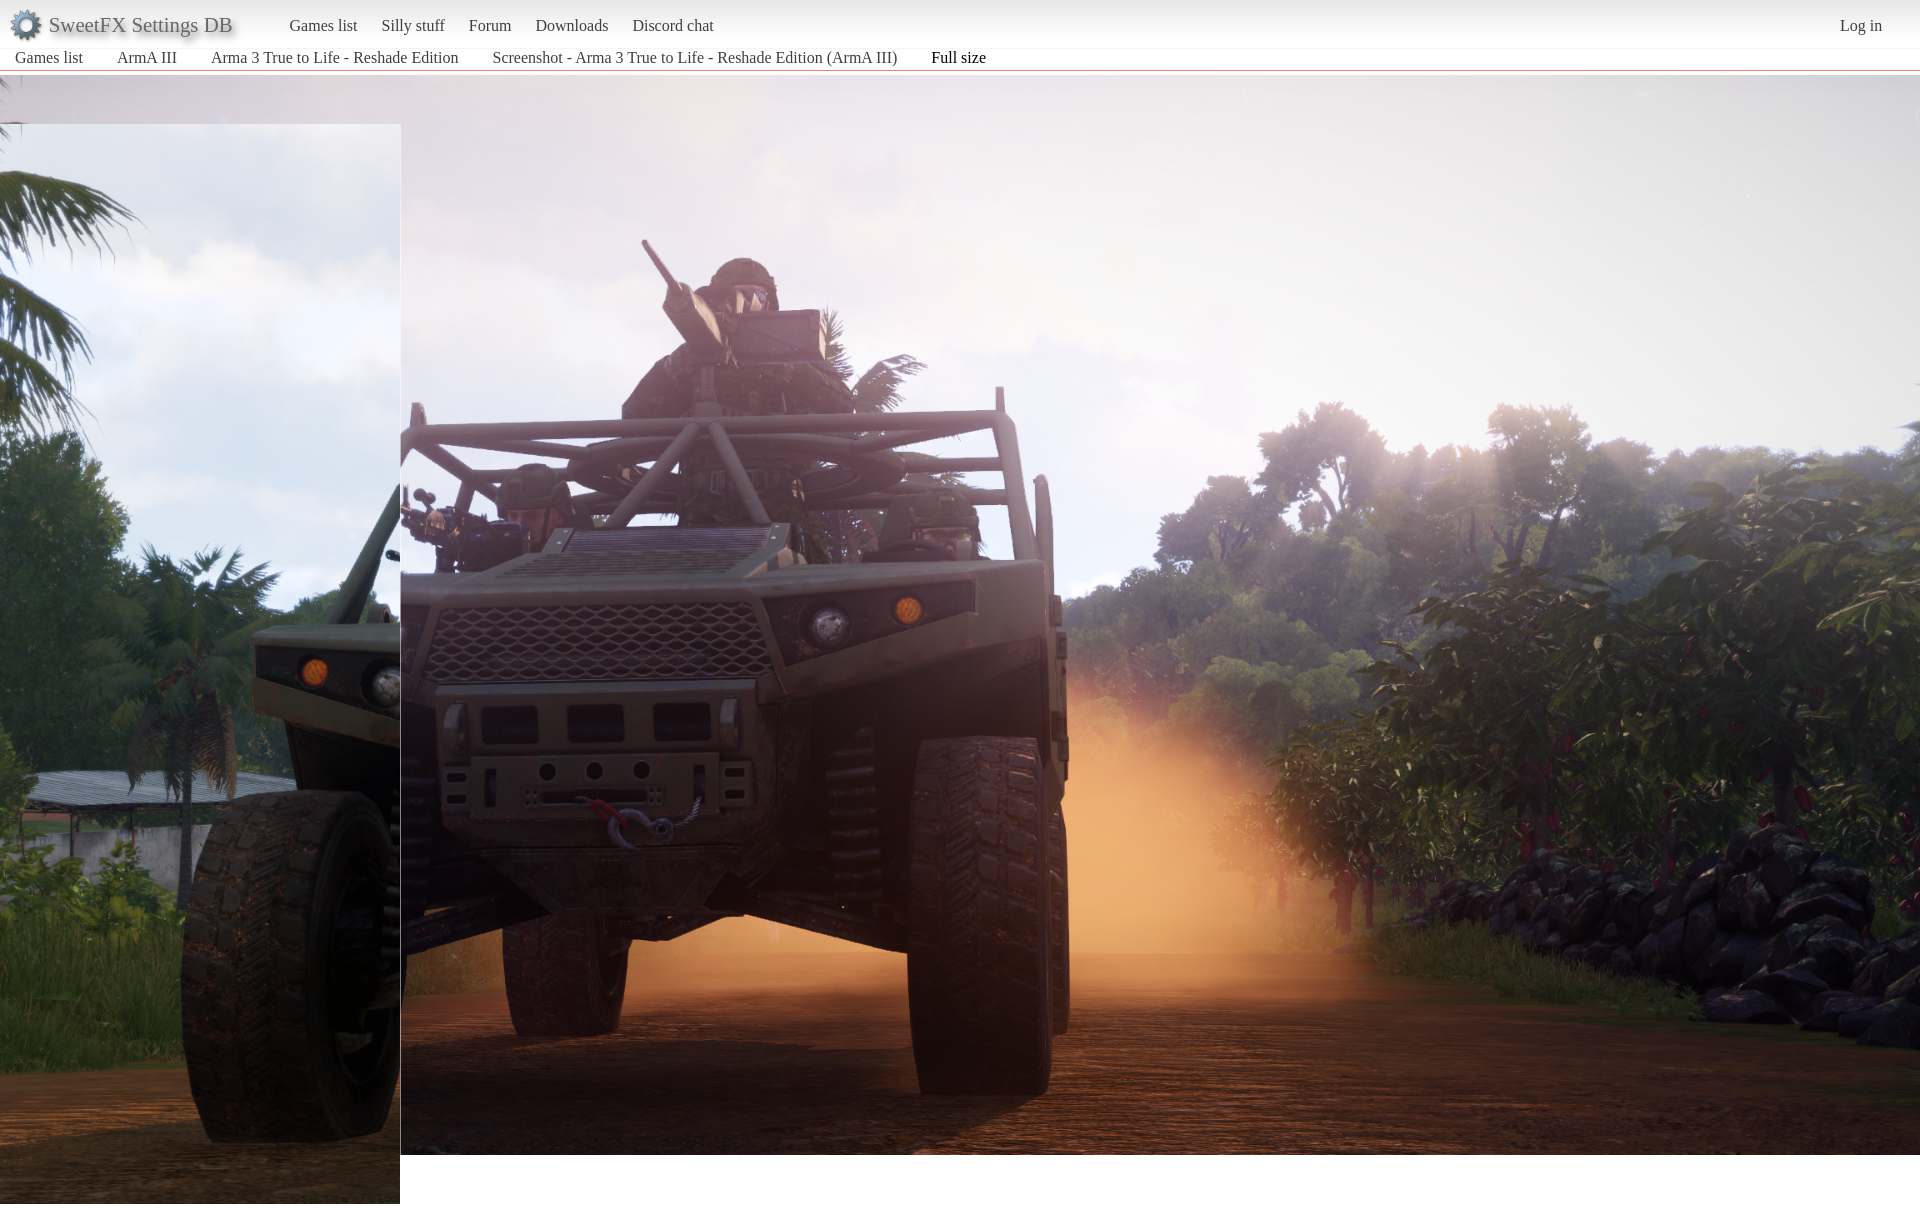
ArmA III (147, 57)
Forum (490, 25)
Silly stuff (413, 25)
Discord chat (672, 25)
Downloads (571, 25)
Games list (324, 25)
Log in (1861, 25)
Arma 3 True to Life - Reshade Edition (335, 57)
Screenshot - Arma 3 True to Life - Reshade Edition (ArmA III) (695, 57)
